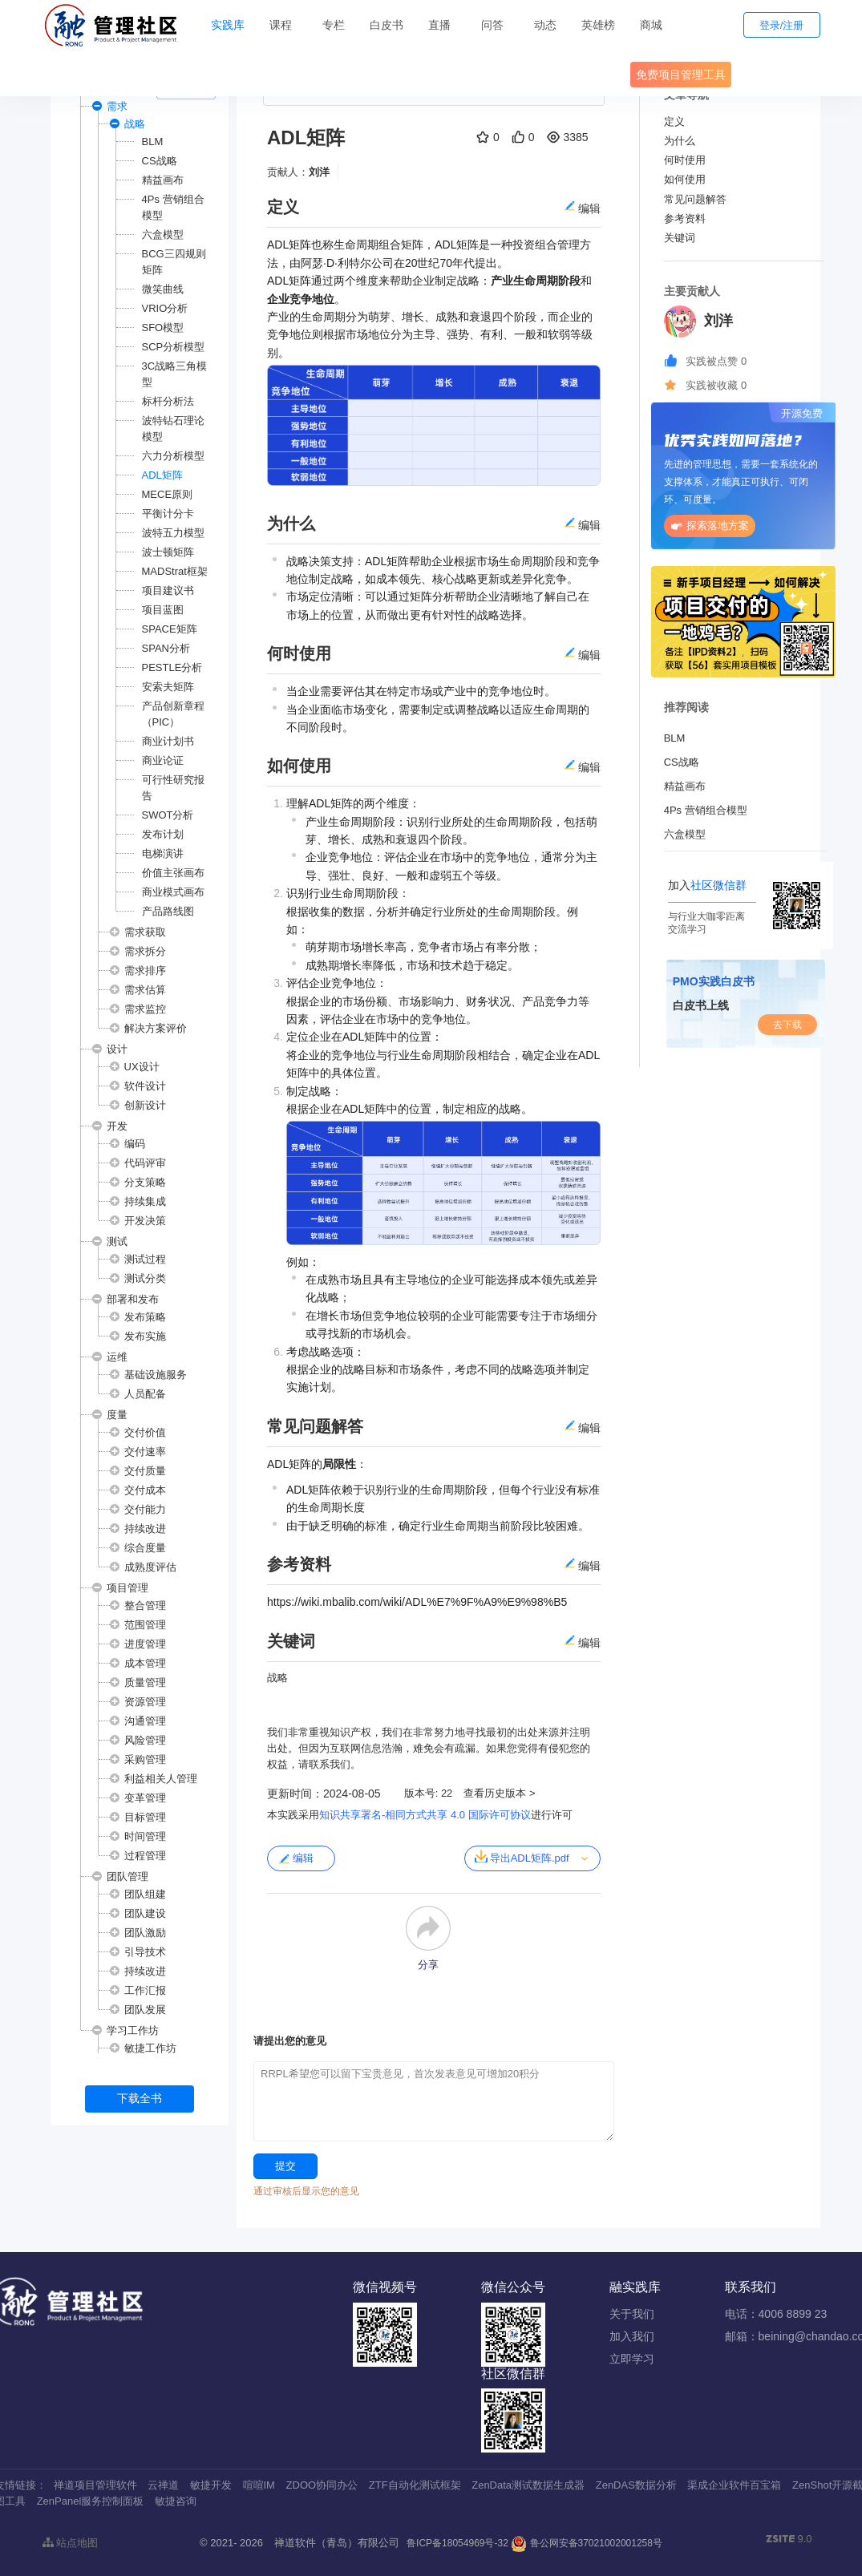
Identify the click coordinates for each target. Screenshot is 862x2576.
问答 (492, 24)
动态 (545, 24)
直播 (439, 24)
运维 (117, 1357)
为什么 (679, 141)
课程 (280, 24)
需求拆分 (145, 951)
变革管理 (145, 1798)
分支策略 (145, 1182)
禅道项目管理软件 (95, 2485)
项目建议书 (168, 590)
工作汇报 (145, 1990)
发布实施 (145, 1336)
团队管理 (127, 1876)
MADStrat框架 (175, 571)
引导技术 (145, 1952)
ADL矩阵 (162, 475)
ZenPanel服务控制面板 (90, 2501)
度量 (117, 1415)
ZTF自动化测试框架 (415, 2485)
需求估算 (145, 990)
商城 (651, 24)
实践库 (228, 24)
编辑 (295, 1858)
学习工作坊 (133, 2030)
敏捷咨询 (175, 2501)
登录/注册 (781, 25)
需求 (117, 106)
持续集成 (145, 1201)
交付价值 (145, 1432)
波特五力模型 (173, 533)
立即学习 (631, 2358)
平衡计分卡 (168, 514)
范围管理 (145, 1625)
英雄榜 (598, 24)
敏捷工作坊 (150, 2048)
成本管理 (145, 1663)
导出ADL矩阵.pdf (522, 1857)
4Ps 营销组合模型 (705, 810)
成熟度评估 (150, 1567)
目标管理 (145, 1817)
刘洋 (319, 172)
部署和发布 (133, 1299)
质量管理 (145, 1682)
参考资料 (685, 218)
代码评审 (145, 1163)
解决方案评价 (155, 1028)
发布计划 (163, 834)
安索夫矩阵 (168, 687)
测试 (117, 1241)
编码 (134, 1144)
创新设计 (145, 1105)
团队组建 (145, 1894)
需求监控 (145, 1009)
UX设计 (142, 1067)
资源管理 (145, 1702)
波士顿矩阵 (168, 552)
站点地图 (70, 2543)
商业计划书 (168, 741)
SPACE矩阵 (169, 629)
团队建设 (145, 1913)
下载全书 (139, 2098)
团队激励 (145, 1933)
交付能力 (145, 1509)
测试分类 (145, 1278)
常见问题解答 (695, 199)
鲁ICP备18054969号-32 (457, 2543)
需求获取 (145, 932)
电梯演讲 (163, 853)
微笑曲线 (163, 289)
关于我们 (631, 2313)
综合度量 (145, 1548)
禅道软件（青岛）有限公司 (336, 2543)
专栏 (333, 24)
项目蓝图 (163, 610)
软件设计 (145, 1086)
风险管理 (145, 1740)
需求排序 (145, 970)
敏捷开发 (211, 2485)
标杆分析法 (168, 401)
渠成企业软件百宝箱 (734, 2485)
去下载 (787, 1024)
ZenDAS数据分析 (636, 2485)
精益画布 (163, 180)
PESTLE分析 (172, 667)
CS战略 (159, 161)
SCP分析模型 (173, 347)
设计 (117, 1049)
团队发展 (145, 2010)
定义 (674, 121)
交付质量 (145, 1471)
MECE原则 (167, 494)
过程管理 (145, 1856)
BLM (153, 141)
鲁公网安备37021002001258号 (586, 2543)
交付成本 (145, 1490)
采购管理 (145, 1759)
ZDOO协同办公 (322, 2485)
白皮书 (386, 24)
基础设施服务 (155, 1375)
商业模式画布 (173, 892)
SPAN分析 (166, 648)
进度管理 (145, 1644)
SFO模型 (163, 327)
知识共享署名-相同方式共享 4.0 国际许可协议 (425, 1815)
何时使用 (685, 160)
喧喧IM (259, 2485)
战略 (134, 124)
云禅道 (163, 2485)
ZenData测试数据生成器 (528, 2485)
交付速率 (145, 1452)
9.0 (789, 2540)
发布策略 (145, 1317)
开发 (117, 1126)
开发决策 (145, 1221)
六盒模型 (163, 234)
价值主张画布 (173, 873)
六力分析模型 (173, 456)
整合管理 (145, 1605)
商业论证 (163, 760)
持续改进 (145, 1529)
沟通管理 (145, 1721)
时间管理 (145, 1836)
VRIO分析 (165, 308)
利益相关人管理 (160, 1779)
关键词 (679, 238)
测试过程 (145, 1259)
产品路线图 (168, 911)
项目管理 (127, 1588)
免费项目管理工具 (681, 74)
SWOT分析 (168, 815)
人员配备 (145, 1394)
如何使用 (685, 179)
